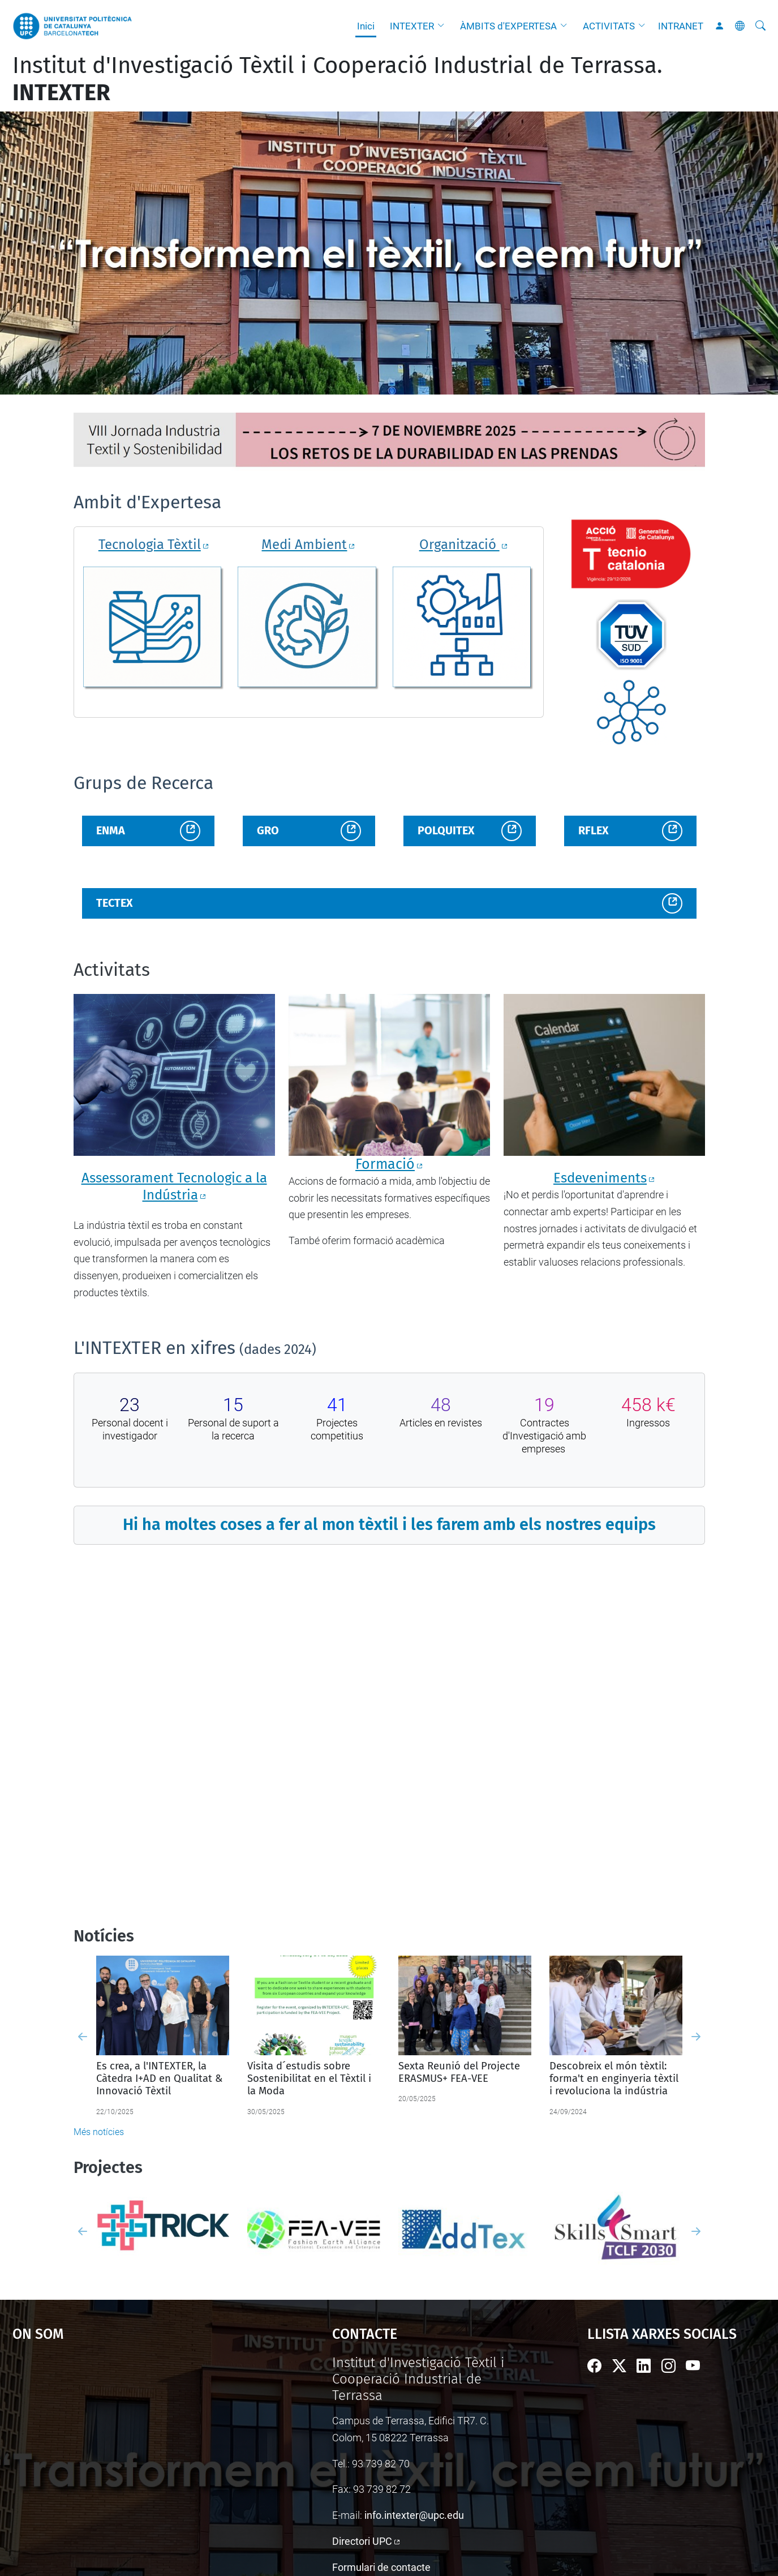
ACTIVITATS (609, 26)
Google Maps (133, 2439)
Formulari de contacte (381, 2567)
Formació (385, 1164)
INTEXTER (412, 26)
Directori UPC (362, 2541)
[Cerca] (760, 26)
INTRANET (680, 26)
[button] (444, 26)
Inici (366, 26)
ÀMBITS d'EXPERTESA (508, 26)
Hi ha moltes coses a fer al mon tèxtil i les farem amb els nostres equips (389, 1525)
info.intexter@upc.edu (414, 2515)
